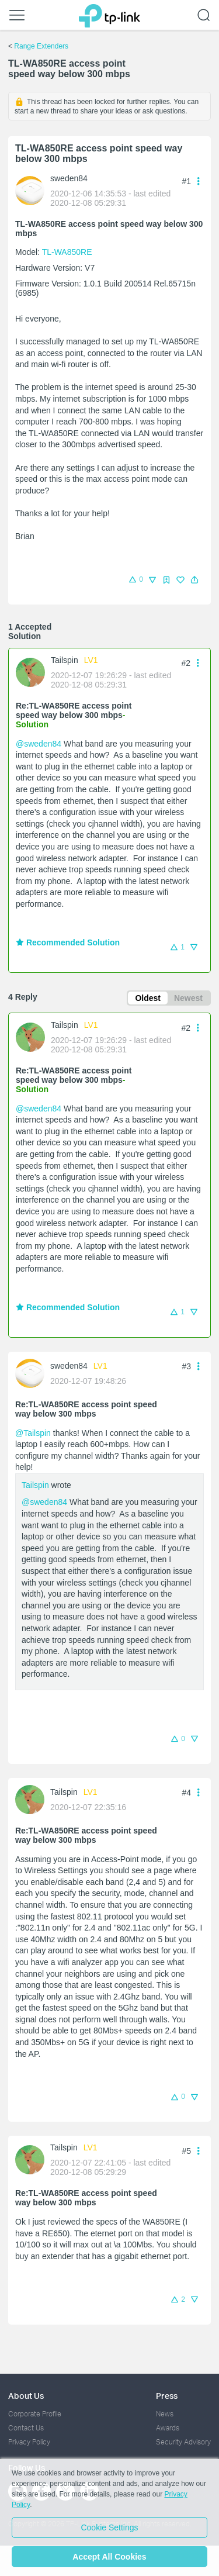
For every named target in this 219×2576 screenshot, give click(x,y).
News (164, 2413)
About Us (26, 2396)
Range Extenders (41, 46)
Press (167, 2396)
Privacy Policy (29, 2441)
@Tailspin (33, 1433)
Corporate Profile (34, 2413)
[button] (194, 580)
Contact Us (26, 2427)
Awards (167, 2427)
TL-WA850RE (67, 252)
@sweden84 (38, 743)
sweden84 (69, 178)
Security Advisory (183, 2441)
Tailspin (64, 660)
